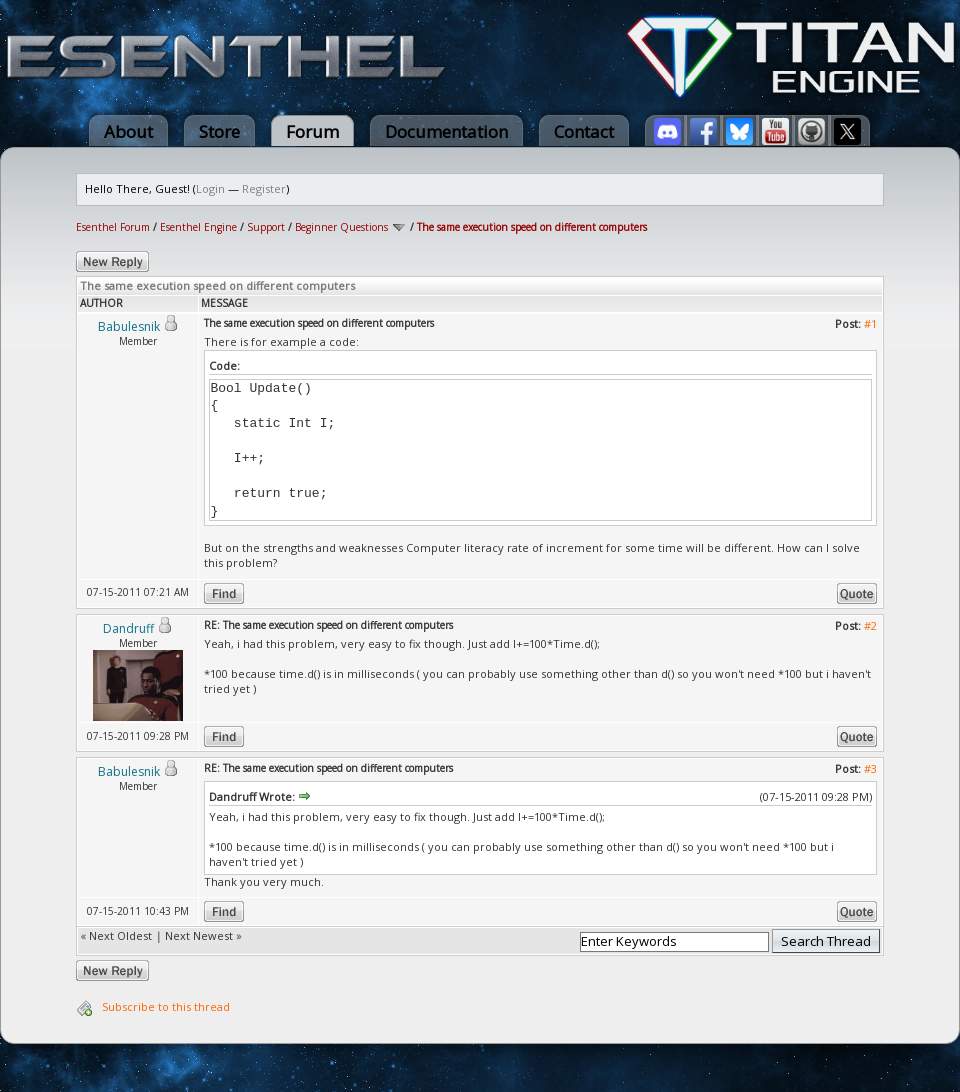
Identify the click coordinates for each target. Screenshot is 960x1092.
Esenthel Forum (113, 227)
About (128, 131)
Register (264, 188)
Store (219, 131)
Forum (312, 131)
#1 (870, 323)
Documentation (446, 131)
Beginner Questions (341, 227)
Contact (584, 131)
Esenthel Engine (198, 227)
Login (210, 188)
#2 (870, 625)
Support (266, 227)
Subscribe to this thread (166, 1006)
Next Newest (199, 935)
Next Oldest (120, 935)
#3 (870, 768)
